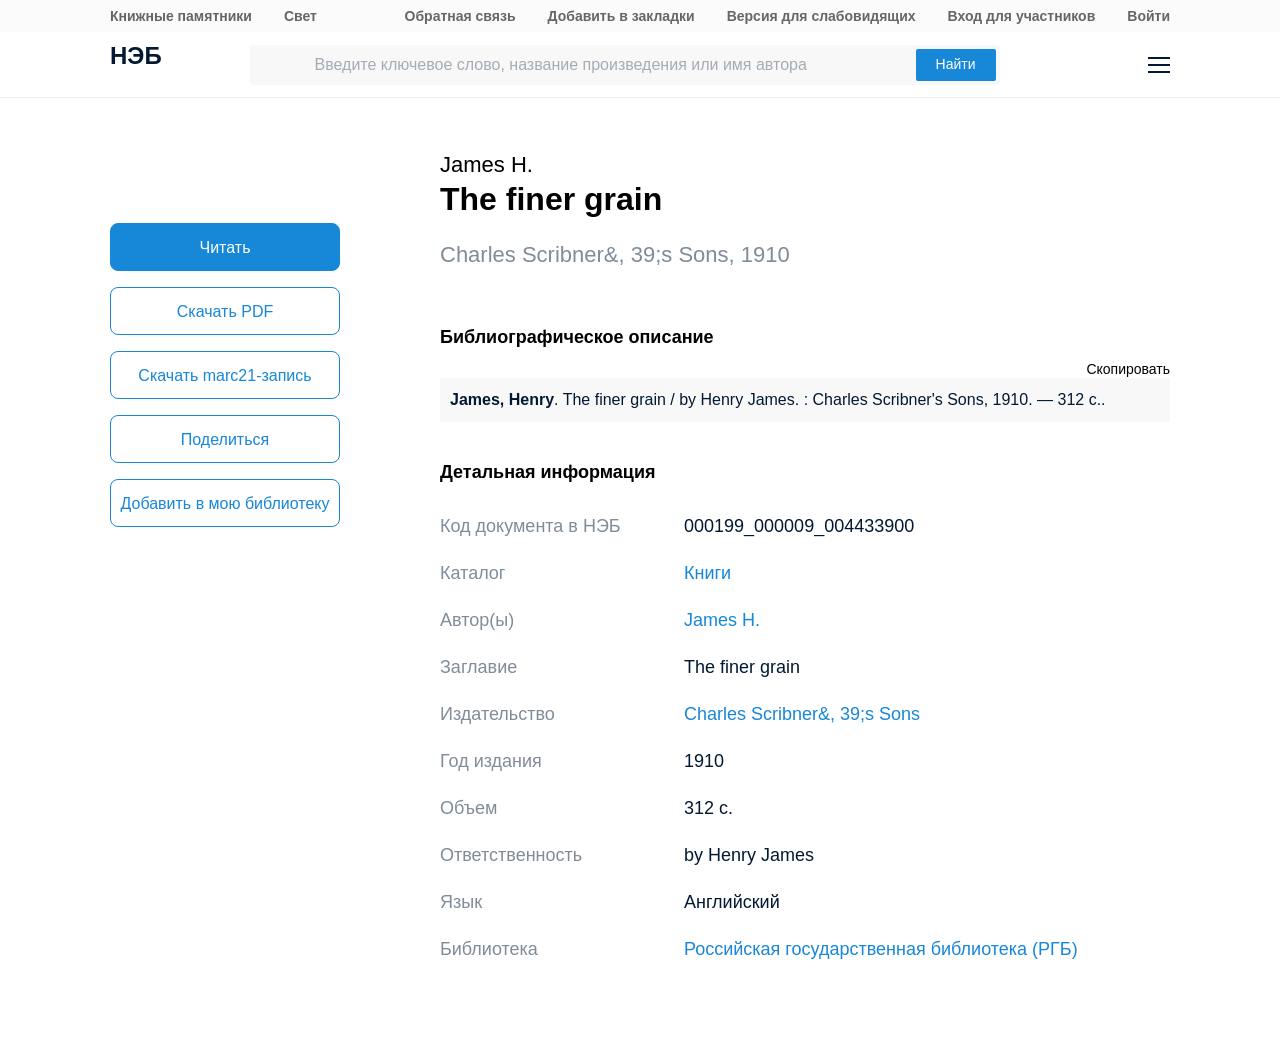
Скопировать (1128, 369)
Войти (1148, 16)
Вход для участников (1022, 16)
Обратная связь (460, 16)
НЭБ (136, 58)
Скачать (225, 311)
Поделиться (225, 439)
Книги (707, 573)
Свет (300, 16)
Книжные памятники (181, 16)
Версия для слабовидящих (821, 16)
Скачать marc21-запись (224, 375)
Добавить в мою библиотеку (224, 503)
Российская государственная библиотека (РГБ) (881, 949)
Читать (225, 247)
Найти (956, 64)
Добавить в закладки (621, 16)
